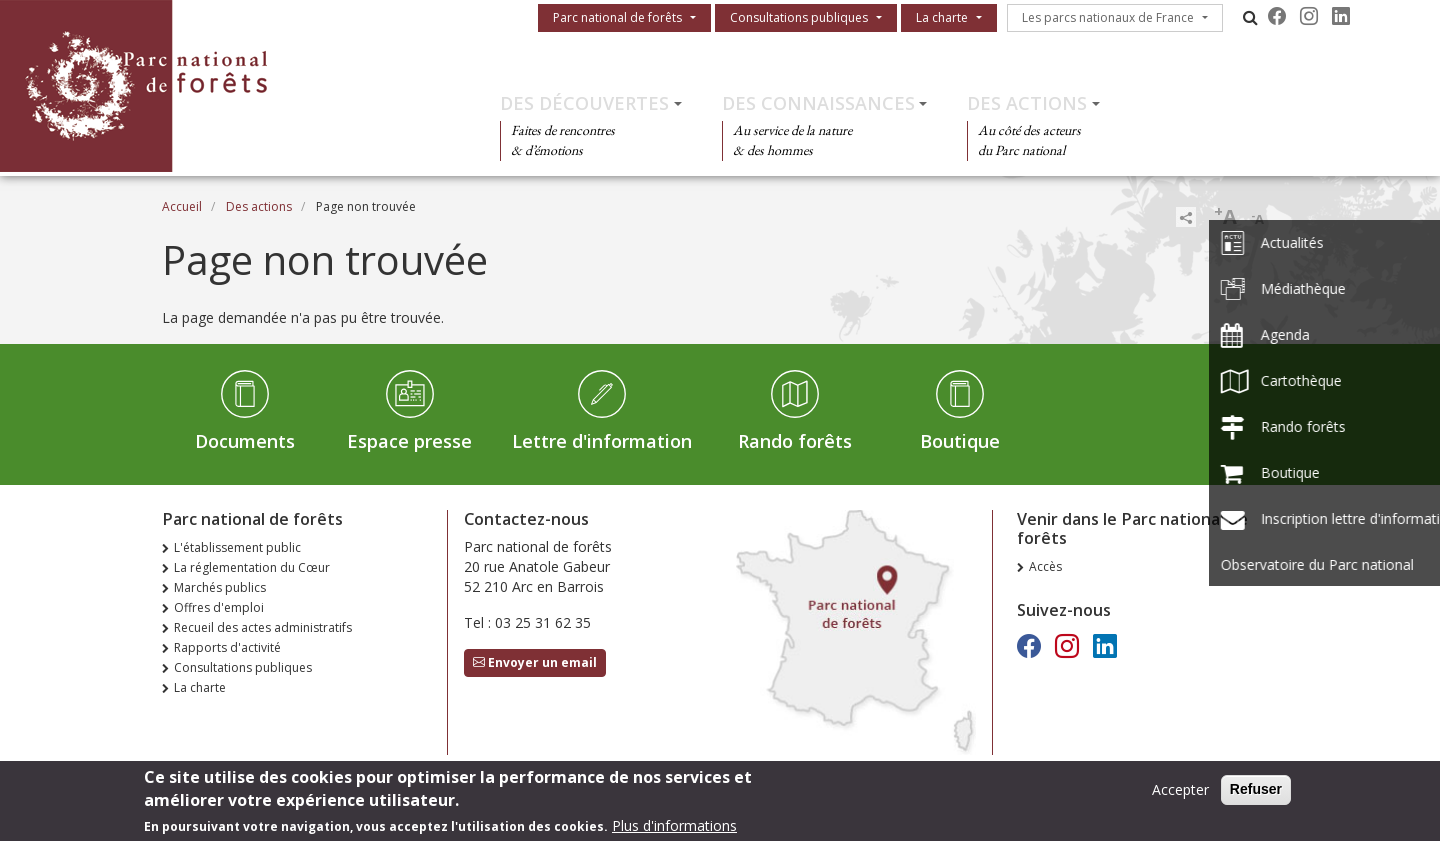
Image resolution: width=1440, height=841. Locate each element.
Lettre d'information (602, 441)
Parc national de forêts (617, 17)
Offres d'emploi (219, 607)
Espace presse (409, 441)
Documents (245, 441)
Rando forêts (795, 441)
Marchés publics (220, 587)
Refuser (1256, 794)
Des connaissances (818, 103)
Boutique (960, 441)
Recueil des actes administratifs (263, 627)
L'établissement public (237, 547)
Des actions (1027, 103)
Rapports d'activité (227, 647)
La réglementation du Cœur (252, 567)
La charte (942, 17)
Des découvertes (584, 103)
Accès (1045, 566)
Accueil (182, 206)
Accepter (1180, 794)
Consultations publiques (799, 17)
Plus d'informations (674, 830)
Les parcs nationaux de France (1108, 17)
